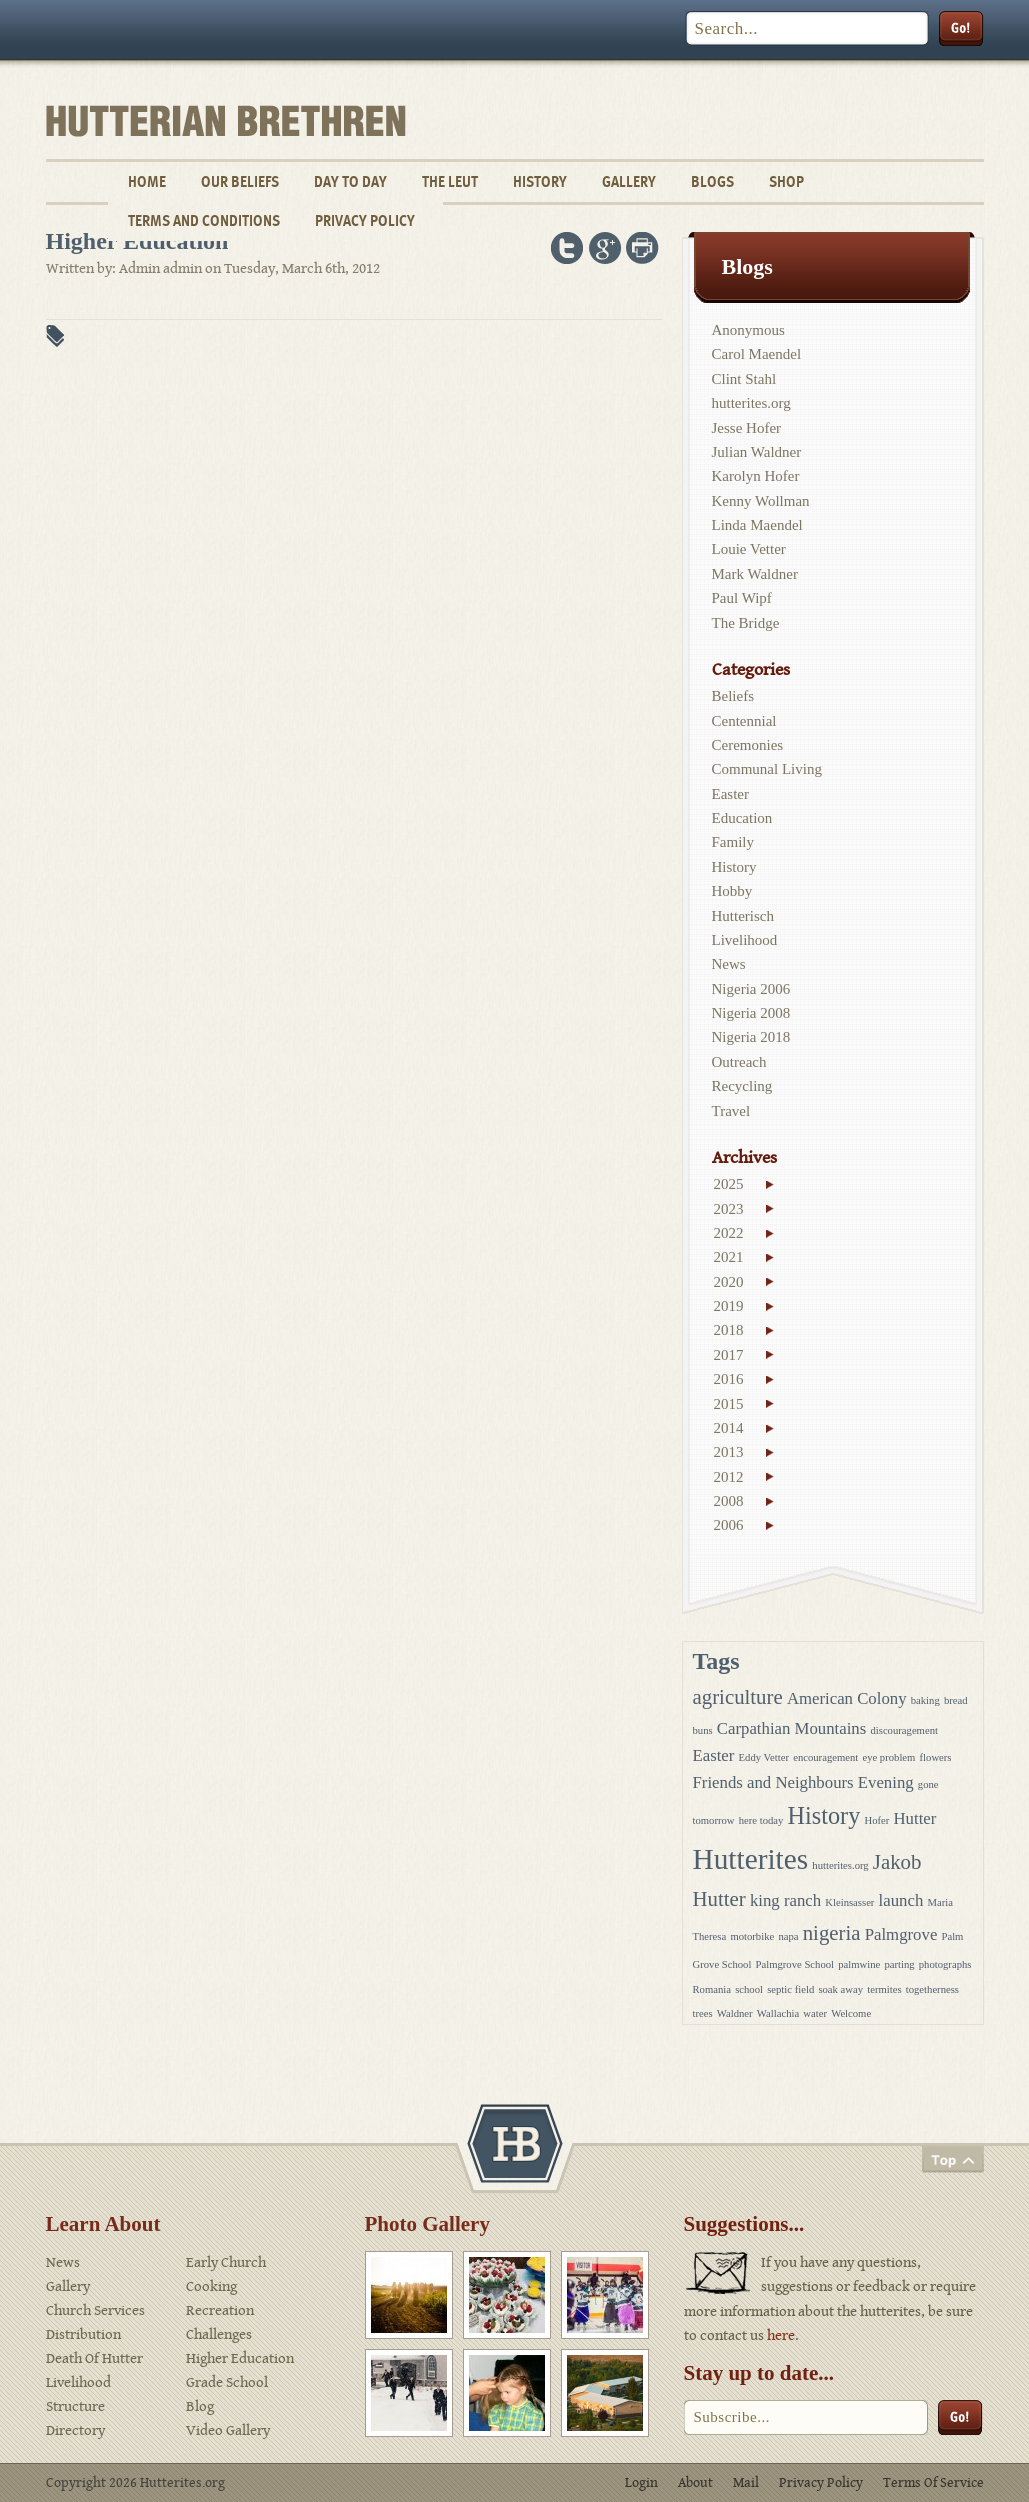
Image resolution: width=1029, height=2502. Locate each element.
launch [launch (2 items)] (901, 1900)
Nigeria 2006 (751, 989)
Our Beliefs (240, 181)
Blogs (712, 181)
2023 (729, 1209)
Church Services (95, 2310)
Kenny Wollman (761, 501)
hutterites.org (751, 403)
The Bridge (746, 623)
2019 (729, 1306)
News (729, 964)
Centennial (744, 721)
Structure (75, 2406)
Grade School (227, 2382)
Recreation (220, 2310)
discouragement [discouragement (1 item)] (903, 1730)
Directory (75, 2430)
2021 (729, 1257)
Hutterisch (743, 916)
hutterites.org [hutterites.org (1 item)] (840, 1865)
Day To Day (350, 181)
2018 (729, 1330)
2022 (729, 1233)
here (781, 2335)
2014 (729, 1428)
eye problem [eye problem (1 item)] (888, 1757)
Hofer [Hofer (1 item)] (876, 1820)
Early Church (226, 2262)
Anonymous (748, 330)
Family (733, 842)
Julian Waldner (757, 452)
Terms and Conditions (204, 220)
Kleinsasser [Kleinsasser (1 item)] (849, 1902)
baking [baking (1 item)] (925, 1700)
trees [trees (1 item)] (703, 2013)
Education (742, 818)
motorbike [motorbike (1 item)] (752, 1936)
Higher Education (240, 2358)
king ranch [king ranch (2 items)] (785, 1900)
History (540, 181)
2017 (729, 1355)
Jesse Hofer (747, 428)
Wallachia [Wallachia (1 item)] (778, 2013)
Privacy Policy (365, 220)
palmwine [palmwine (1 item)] (859, 1964)
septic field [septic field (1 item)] (790, 1989)
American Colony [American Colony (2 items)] (847, 1698)
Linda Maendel (757, 525)
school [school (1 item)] (749, 1989)
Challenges (219, 2334)
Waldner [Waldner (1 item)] (735, 2013)
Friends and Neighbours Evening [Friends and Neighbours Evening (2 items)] (803, 1782)
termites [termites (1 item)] (884, 1989)
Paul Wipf (742, 598)
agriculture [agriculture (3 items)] (738, 1697)
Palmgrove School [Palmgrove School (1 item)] (795, 1964)
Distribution (83, 2334)
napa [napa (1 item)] (788, 1936)
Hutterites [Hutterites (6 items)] (751, 1859)
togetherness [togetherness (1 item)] (932, 1989)
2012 (729, 1477)
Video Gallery (228, 2430)
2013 (729, 1452)
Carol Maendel (757, 354)
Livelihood (745, 940)
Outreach (739, 1062)
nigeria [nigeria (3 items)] (832, 1933)
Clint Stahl (744, 379)
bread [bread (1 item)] (956, 1700)
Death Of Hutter (94, 2358)
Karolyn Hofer (756, 476)
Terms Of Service (933, 2483)
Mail (746, 2483)
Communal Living (767, 769)
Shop (786, 181)
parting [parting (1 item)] (899, 1964)
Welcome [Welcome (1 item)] (851, 2013)
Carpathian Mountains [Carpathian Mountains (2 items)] (791, 1728)
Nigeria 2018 (751, 1037)
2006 (729, 1525)
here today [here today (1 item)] (761, 1820)
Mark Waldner (755, 574)
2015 (729, 1404)
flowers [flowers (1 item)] (936, 1757)
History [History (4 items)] (824, 1815)
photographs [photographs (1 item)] (945, 1964)
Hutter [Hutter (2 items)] (914, 1818)
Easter (730, 794)
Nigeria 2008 (751, 1013)
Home (147, 181)
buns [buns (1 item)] (703, 1730)
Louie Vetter (749, 549)
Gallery (629, 181)
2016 (729, 1379)
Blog (200, 2406)
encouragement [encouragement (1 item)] (825, 1757)
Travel (731, 1111)
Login (641, 2483)
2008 (729, 1501)
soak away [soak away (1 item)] (840, 1989)
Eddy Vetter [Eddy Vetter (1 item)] (764, 1757)
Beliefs (733, 696)
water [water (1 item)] (815, 2013)
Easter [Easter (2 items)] (714, 1755)
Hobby (732, 891)
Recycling (742, 1086)
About (695, 2483)
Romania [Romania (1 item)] (712, 1989)
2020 (729, 1282)
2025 (729, 1184)
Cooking (211, 2286)
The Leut (450, 181)
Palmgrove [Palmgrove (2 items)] (901, 1934)
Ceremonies (748, 745)
